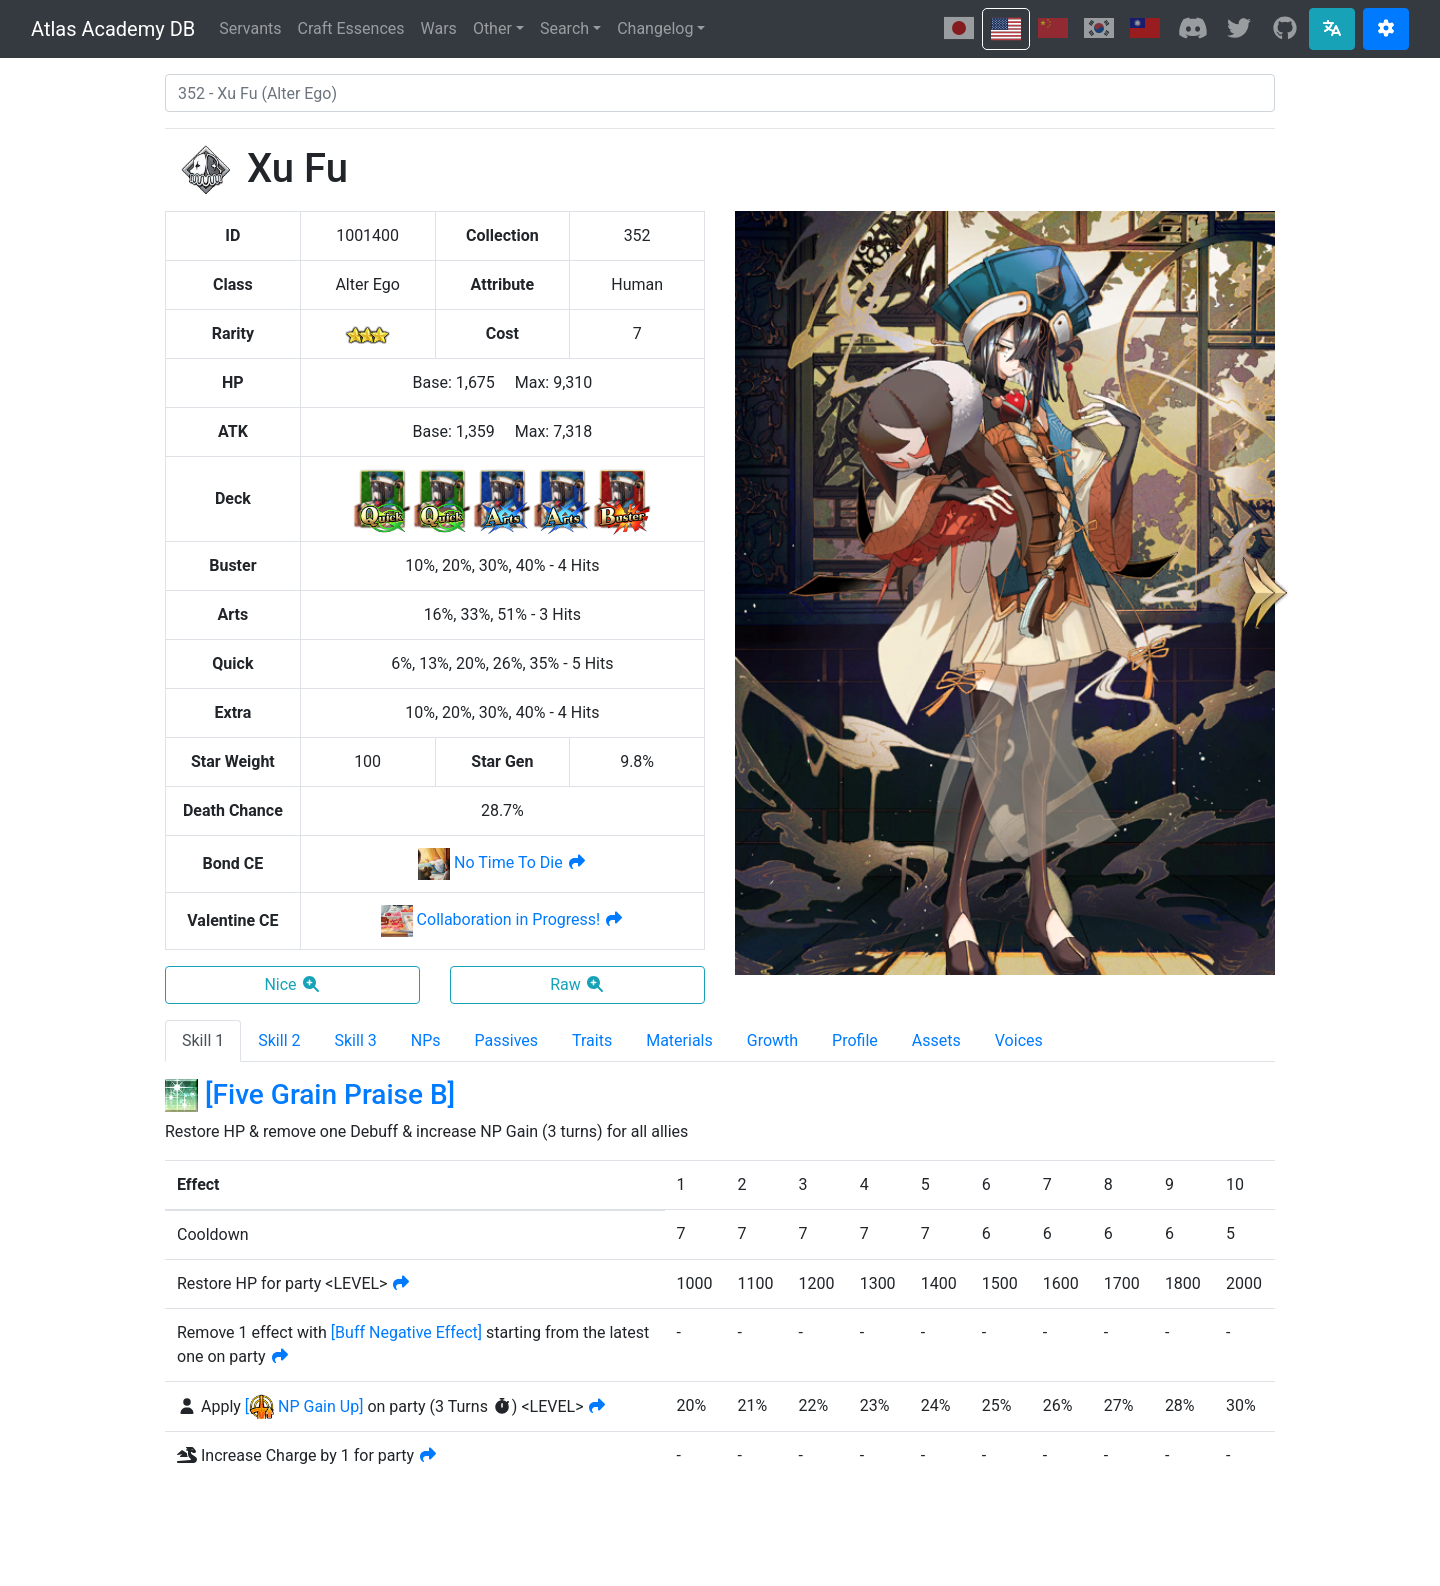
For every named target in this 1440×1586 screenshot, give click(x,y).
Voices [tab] (1019, 1040)
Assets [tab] (936, 1040)
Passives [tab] (507, 1040)
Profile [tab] (855, 1040)
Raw (577, 984)
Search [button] (564, 28)
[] (406, 1332)
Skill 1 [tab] (203, 1040)
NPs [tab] (426, 1040)
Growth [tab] (772, 1040)
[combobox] (720, 93)
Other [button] (492, 28)
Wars (439, 28)
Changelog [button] (655, 28)
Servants (250, 28)
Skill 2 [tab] (279, 1040)
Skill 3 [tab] (356, 1040)
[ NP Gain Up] (304, 1406)
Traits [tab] (592, 1040)
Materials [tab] (679, 1040)
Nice (292, 984)
